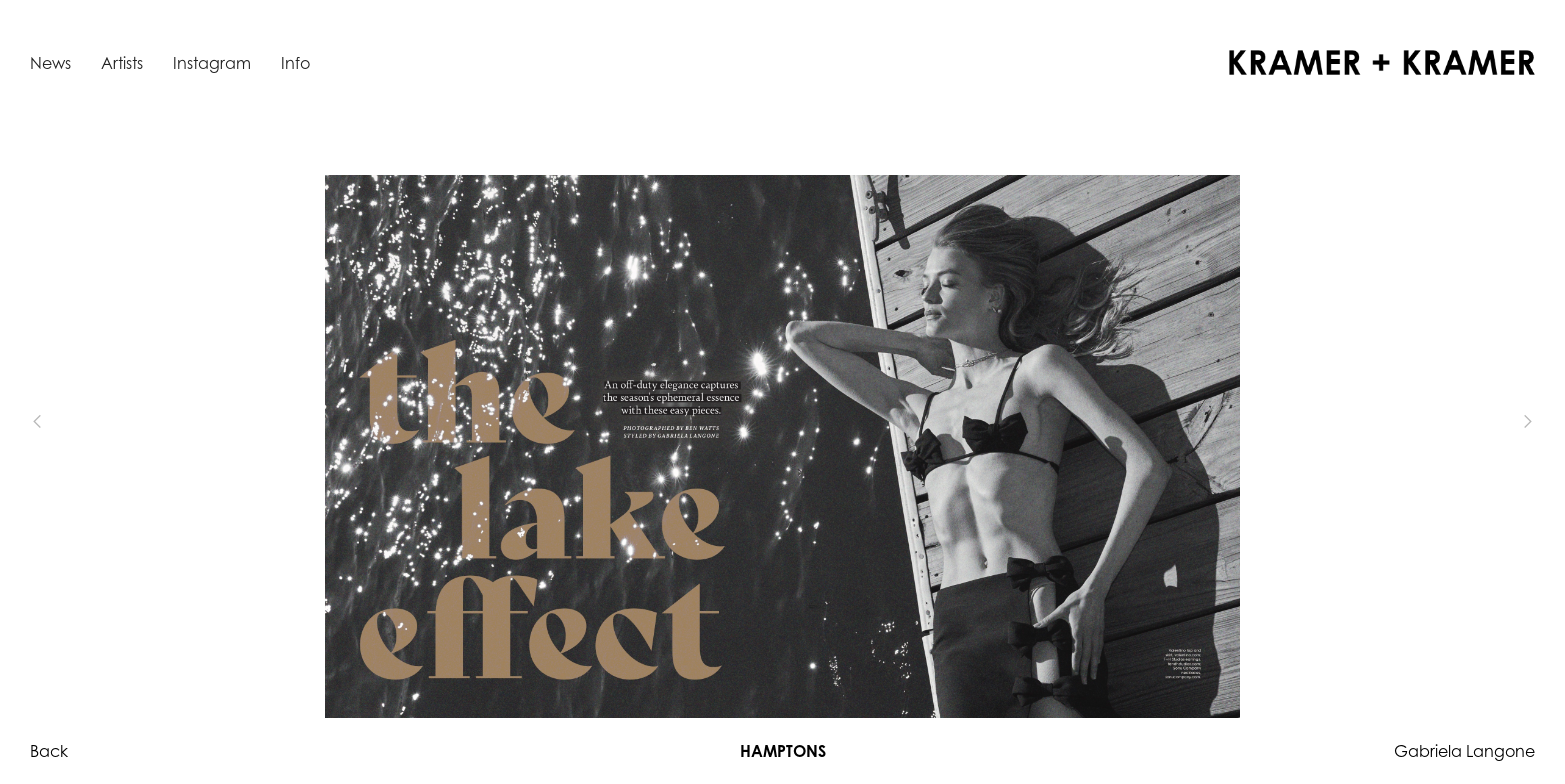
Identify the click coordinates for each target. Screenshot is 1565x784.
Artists (122, 63)
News (50, 63)
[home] (1382, 62)
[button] (70, 422)
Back (49, 751)
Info (295, 63)
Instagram (212, 63)
